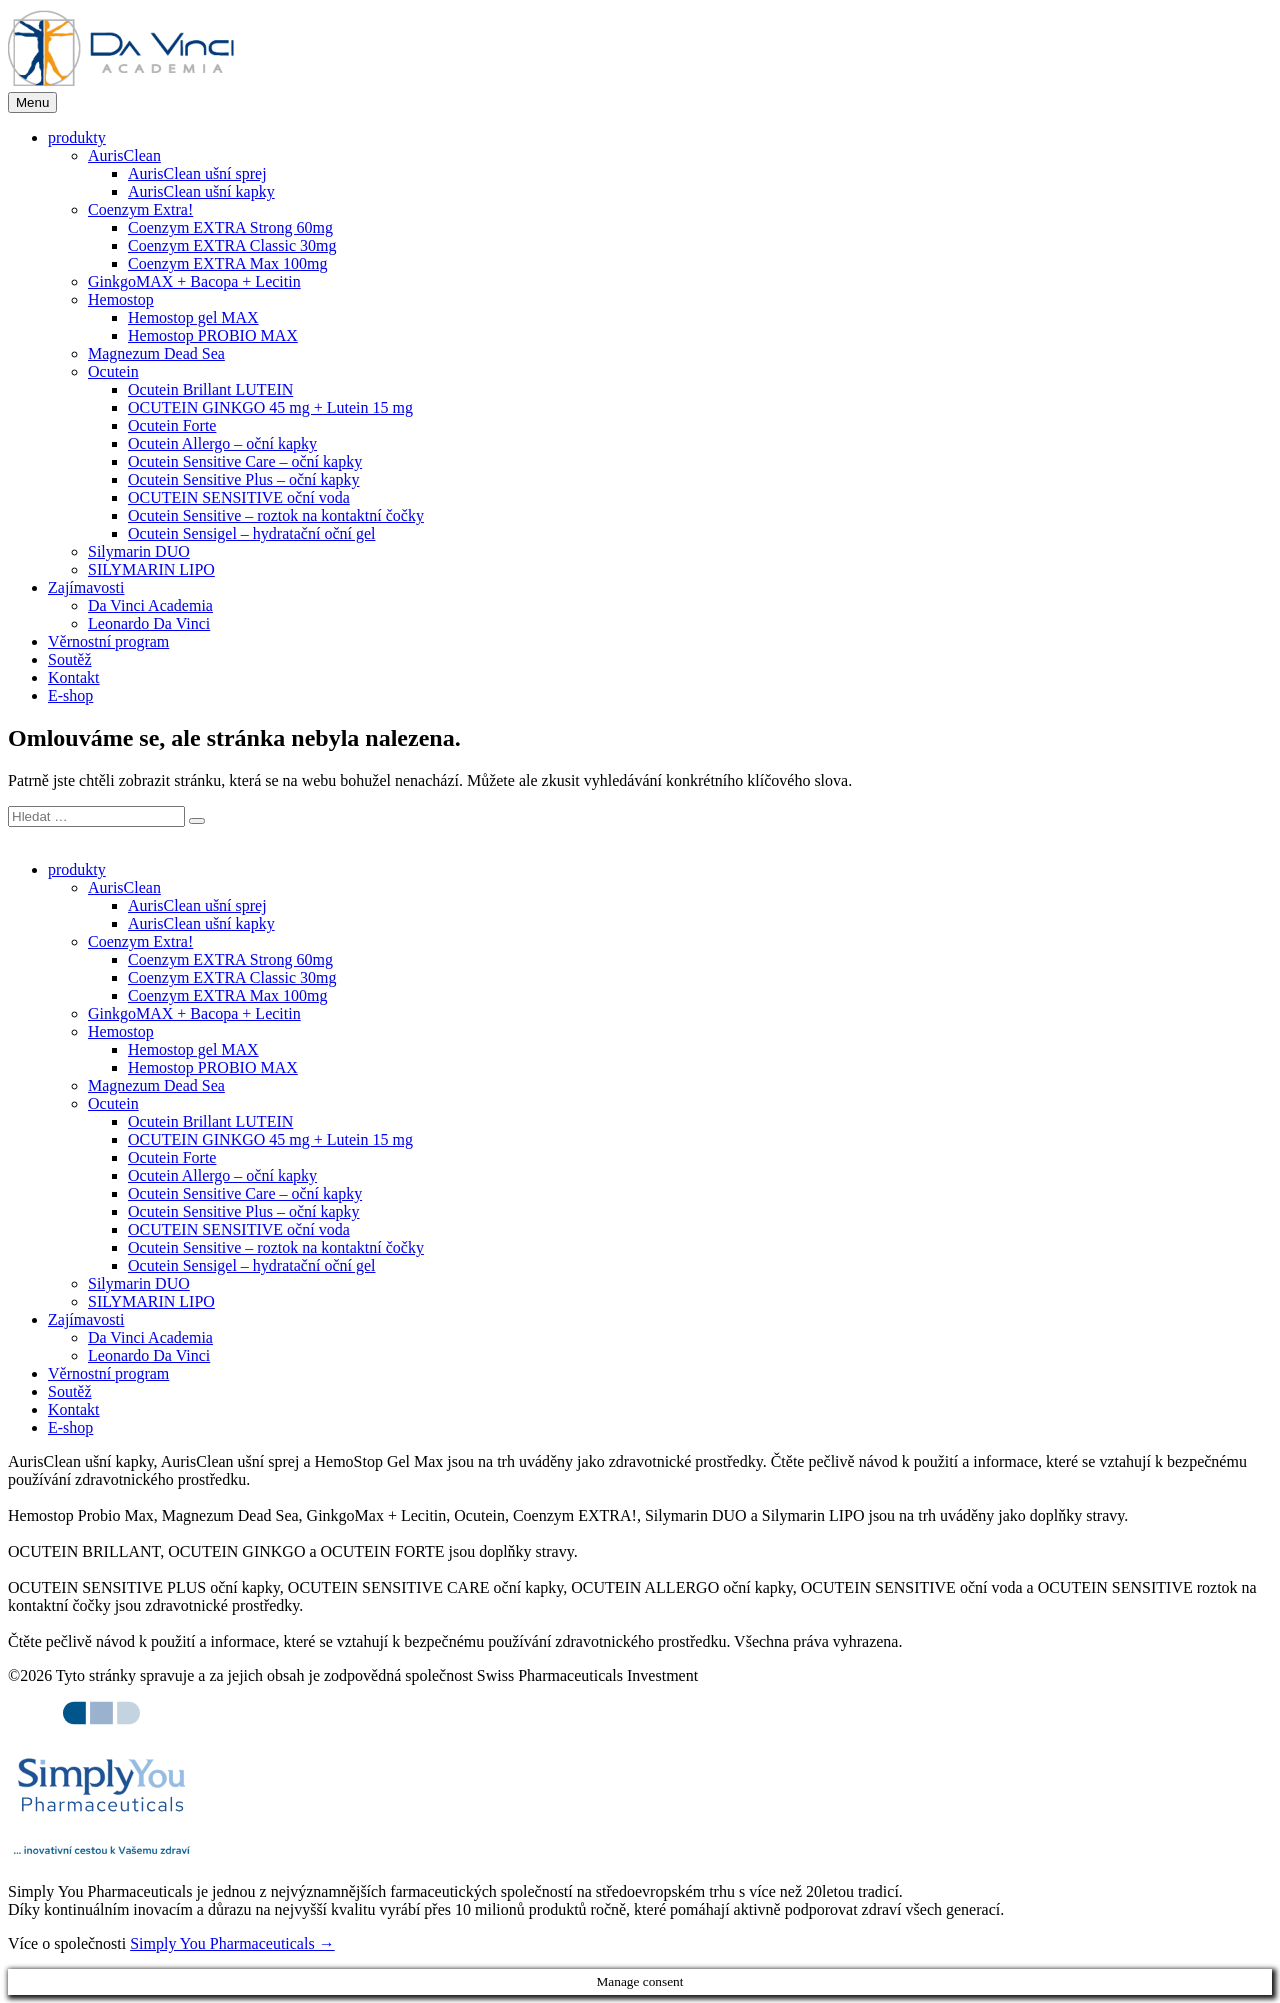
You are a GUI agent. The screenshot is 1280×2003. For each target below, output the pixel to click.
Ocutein (113, 371)
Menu (32, 102)
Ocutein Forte (172, 425)
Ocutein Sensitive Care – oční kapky (245, 461)
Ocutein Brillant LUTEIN (210, 389)
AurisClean (124, 155)
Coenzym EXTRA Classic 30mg (232, 245)
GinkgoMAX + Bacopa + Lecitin (194, 281)
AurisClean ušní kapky (201, 191)
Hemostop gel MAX (193, 317)
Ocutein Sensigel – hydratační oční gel (251, 533)
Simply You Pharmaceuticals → (232, 1943)
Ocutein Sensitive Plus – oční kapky (244, 479)
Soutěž (70, 659)
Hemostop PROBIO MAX (213, 335)
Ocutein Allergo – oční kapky (222, 443)
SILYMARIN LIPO (151, 569)
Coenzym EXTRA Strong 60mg (230, 227)
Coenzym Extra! (140, 209)
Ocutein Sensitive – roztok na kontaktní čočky (276, 515)
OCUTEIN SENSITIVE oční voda (239, 497)
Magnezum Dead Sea (156, 353)
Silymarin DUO (139, 551)
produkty (77, 137)
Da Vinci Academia (150, 605)
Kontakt (74, 677)
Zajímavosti (86, 587)
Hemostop (121, 299)
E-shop (70, 695)
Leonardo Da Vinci (149, 623)
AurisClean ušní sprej (197, 173)
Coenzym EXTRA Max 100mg (228, 263)
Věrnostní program (108, 641)
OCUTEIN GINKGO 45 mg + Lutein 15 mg (270, 407)
